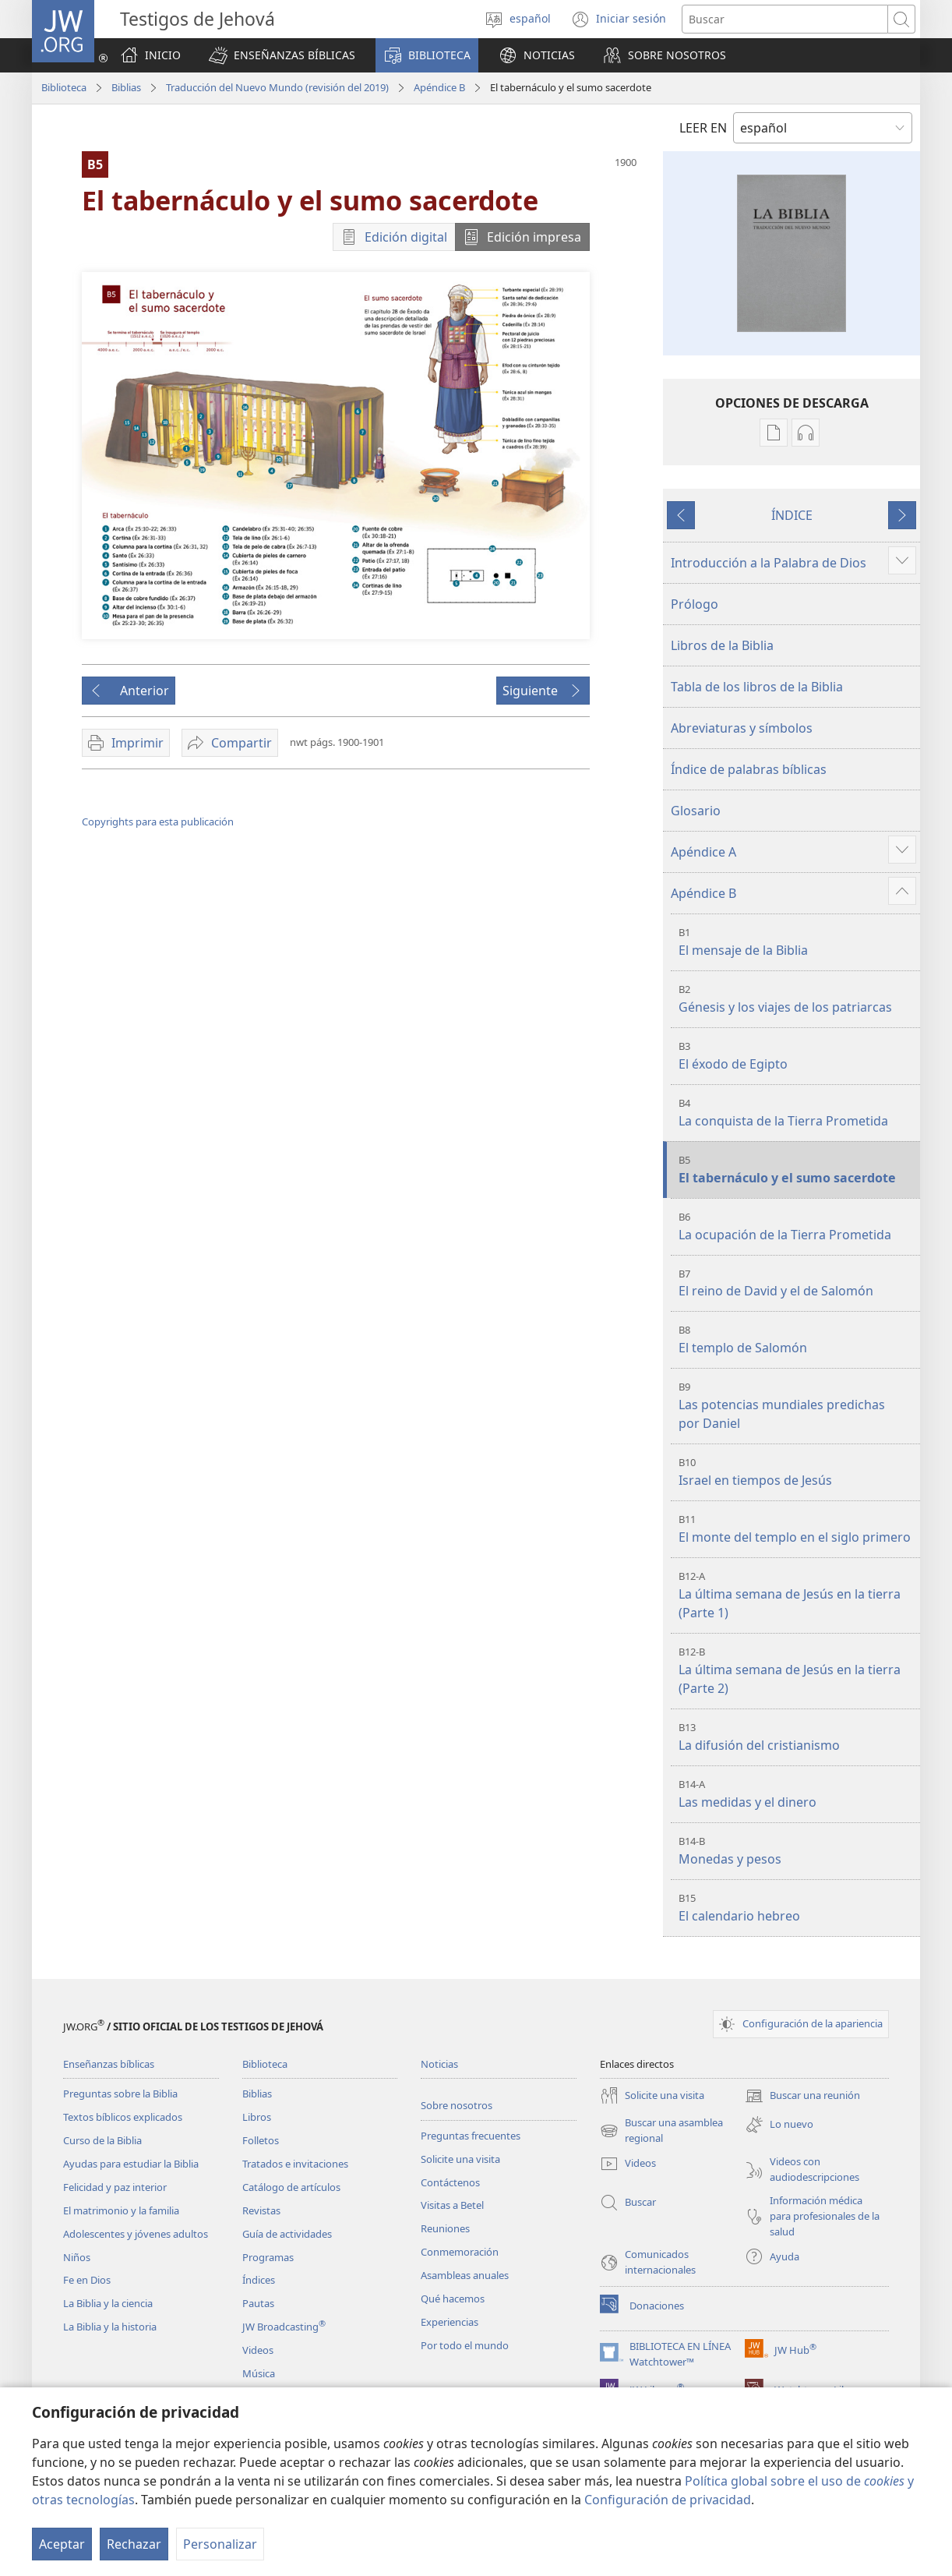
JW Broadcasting (284, 2327)
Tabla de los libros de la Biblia (757, 686)
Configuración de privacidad (667, 2499)
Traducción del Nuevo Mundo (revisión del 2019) (277, 87)
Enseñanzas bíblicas (108, 2064)
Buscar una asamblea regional (661, 2131)
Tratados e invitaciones (295, 2164)
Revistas (261, 2210)
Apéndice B (439, 87)
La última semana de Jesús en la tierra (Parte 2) (797, 1671)
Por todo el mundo (465, 2345)
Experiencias (449, 2322)
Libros (256, 2117)
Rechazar (134, 2544)
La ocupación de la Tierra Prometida (797, 1226)
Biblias (126, 87)
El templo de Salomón (797, 1339)
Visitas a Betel (452, 2205)
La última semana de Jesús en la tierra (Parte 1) (797, 1595)
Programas (268, 2257)
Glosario (696, 810)
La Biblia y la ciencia (108, 2303)
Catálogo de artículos (291, 2187)
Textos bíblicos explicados (122, 2117)
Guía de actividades (287, 2234)
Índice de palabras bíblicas (749, 769)
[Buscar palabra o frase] (785, 19)
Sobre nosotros (456, 2105)
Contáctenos (450, 2182)
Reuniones (445, 2228)
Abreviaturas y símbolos (742, 728)
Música (258, 2373)
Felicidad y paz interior (115, 2187)
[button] (282, 55)
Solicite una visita (460, 2159)
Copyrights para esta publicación (158, 821)
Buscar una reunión (802, 2096)
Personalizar (220, 2544)
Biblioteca (63, 87)
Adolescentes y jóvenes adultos (135, 2234)
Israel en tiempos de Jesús (797, 1472)
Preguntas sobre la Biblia (120, 2094)
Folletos (260, 2140)
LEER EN (703, 127)
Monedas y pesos (797, 1851)
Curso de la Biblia (102, 2140)
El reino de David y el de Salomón (797, 1283)
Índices (258, 2280)
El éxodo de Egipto (797, 1055)
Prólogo (694, 604)
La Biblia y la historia (110, 2327)
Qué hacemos (453, 2299)
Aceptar (62, 2544)
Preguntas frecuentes (470, 2136)
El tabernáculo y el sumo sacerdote (797, 1169)
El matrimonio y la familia (121, 2210)
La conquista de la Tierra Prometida (797, 1112)
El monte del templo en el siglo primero (797, 1529)
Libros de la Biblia (722, 645)
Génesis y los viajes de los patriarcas (797, 999)
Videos (257, 2350)
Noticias (439, 2064)
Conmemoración (460, 2252)
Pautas (258, 2303)
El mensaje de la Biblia (797, 942)
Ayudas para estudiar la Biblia (131, 2164)
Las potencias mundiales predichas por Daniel (797, 1406)
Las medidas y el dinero (797, 1794)
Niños (76, 2257)
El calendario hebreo (797, 1907)
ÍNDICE (792, 515)
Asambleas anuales (465, 2275)
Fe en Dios (87, 2280)
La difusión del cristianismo (797, 1737)
